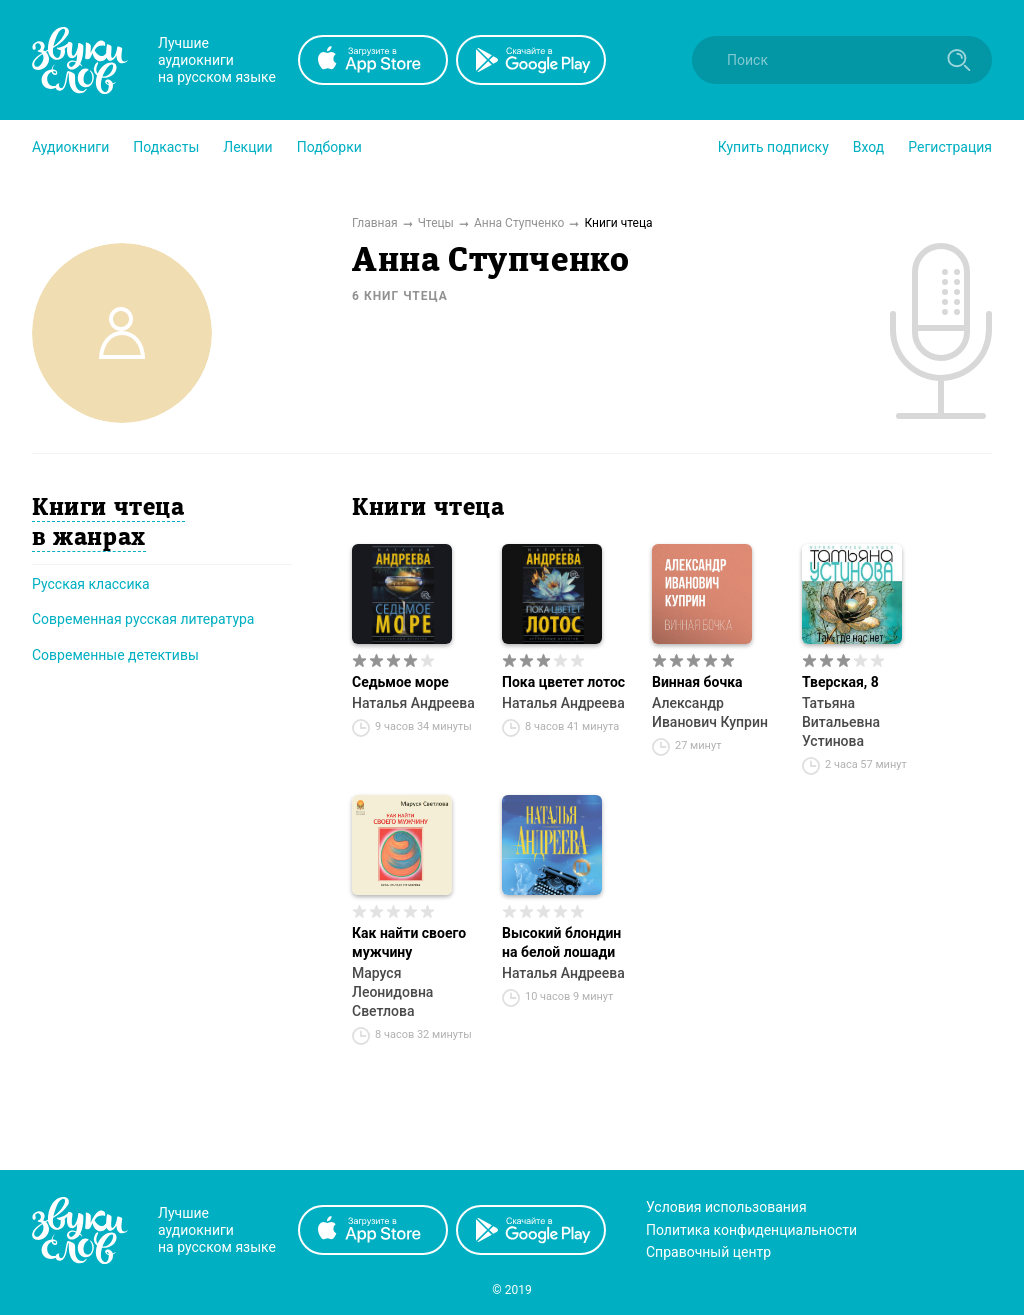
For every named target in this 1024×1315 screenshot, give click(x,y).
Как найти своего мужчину (409, 942)
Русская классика (91, 584)
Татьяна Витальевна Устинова (841, 722)
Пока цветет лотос (563, 682)
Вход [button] (868, 147)
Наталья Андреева (413, 703)
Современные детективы (115, 655)
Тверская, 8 (840, 682)
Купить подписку (773, 147)
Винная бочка (697, 682)
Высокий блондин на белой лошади (561, 942)
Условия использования (726, 1207)
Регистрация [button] (950, 147)
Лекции (247, 147)
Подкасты (166, 147)
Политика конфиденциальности (751, 1230)
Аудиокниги (70, 147)
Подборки (329, 147)
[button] (70, 147)
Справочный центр (708, 1252)
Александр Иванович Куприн (710, 712)
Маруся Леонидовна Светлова (392, 992)
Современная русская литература (143, 619)
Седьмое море (400, 682)
